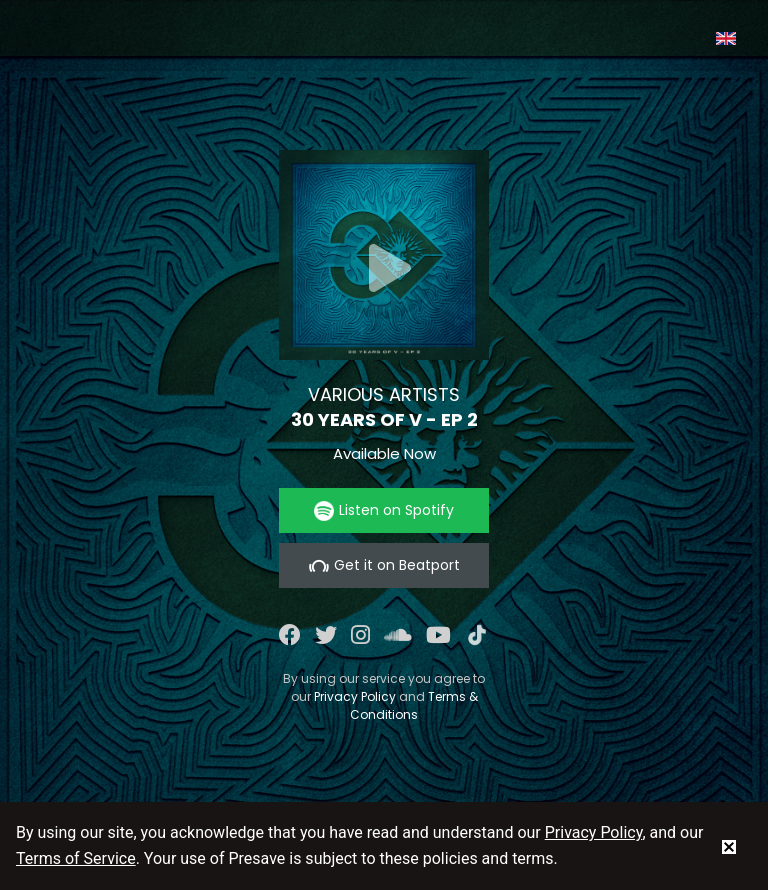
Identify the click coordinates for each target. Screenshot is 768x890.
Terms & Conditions (414, 705)
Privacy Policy (355, 696)
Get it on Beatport (384, 565)
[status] (729, 846)
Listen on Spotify (384, 510)
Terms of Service (76, 858)
